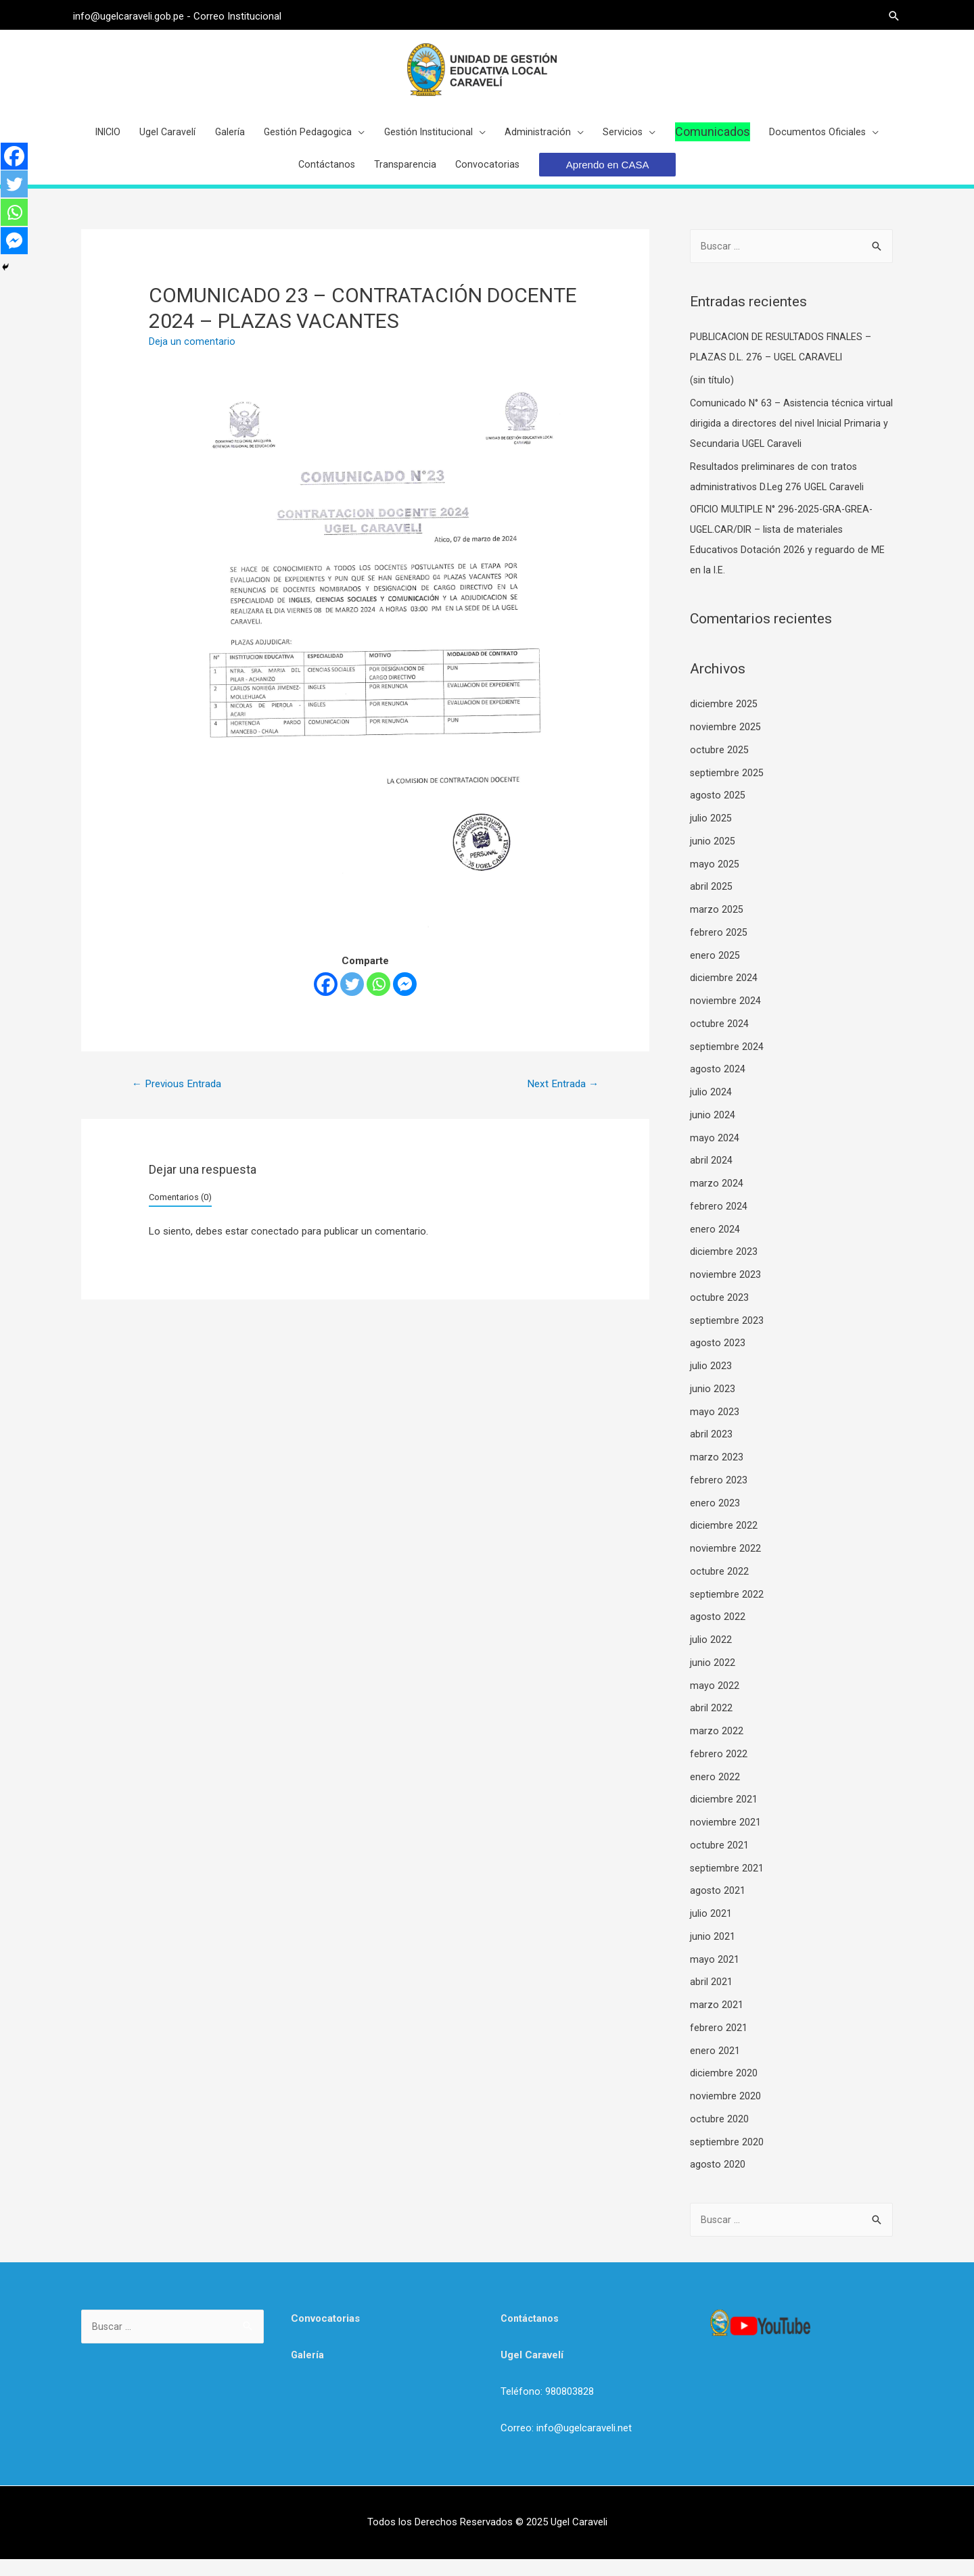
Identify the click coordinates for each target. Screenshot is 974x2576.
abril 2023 (711, 1450)
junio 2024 (712, 1130)
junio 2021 (712, 1952)
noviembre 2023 (725, 1290)
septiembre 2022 (727, 1610)
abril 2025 (711, 903)
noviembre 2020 (725, 2111)
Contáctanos (531, 2335)
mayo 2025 (714, 880)
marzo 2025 (716, 925)
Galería (308, 2372)
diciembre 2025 (724, 720)
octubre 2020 (719, 2134)
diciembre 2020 (724, 2089)
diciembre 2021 (724, 1815)
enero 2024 (715, 1245)
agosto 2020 (718, 2180)
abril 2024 (711, 1176)
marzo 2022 (716, 1746)
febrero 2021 (718, 2043)
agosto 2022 (718, 1633)
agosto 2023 (718, 1359)
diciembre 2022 (724, 1541)
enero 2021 (715, 2066)
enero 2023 (715, 1518)
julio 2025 (711, 834)
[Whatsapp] (378, 998)
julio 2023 (711, 1381)
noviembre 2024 (725, 1016)
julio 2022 (711, 1655)
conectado (275, 1247)
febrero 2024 (718, 1222)
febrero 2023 (718, 1495)
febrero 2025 (718, 948)
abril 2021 (711, 1998)
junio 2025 (712, 857)
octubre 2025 (719, 765)
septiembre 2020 (727, 2157)
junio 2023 (712, 1404)
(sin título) (712, 395)
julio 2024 (711, 1107)
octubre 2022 (719, 1587)
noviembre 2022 (725, 1564)
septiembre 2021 (727, 1884)
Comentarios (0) (180, 1213)
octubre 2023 (719, 1313)
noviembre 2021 (725, 1838)
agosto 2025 (718, 811)
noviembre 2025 (725, 742)
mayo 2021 (714, 1975)
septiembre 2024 (727, 1062)
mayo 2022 (714, 1701)
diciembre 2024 (724, 994)
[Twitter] (352, 998)
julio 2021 (711, 1929)
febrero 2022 (718, 1769)
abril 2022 (711, 1724)
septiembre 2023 (727, 1336)
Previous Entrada (180, 1098)
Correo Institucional (245, 13)
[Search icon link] (886, 13)
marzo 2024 (716, 1199)
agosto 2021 (718, 1907)
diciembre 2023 (724, 1268)
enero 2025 (715, 971)
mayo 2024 (714, 1153)
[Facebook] (326, 998)
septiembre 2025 (727, 788)
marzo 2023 (716, 1472)
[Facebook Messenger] (405, 998)
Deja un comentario (192, 356)
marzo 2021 (716, 2020)
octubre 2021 (719, 1861)
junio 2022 (712, 1678)
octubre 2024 (719, 1039)
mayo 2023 (714, 1427)
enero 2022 (715, 1792)
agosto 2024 (718, 1085)
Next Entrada (561, 1098)
